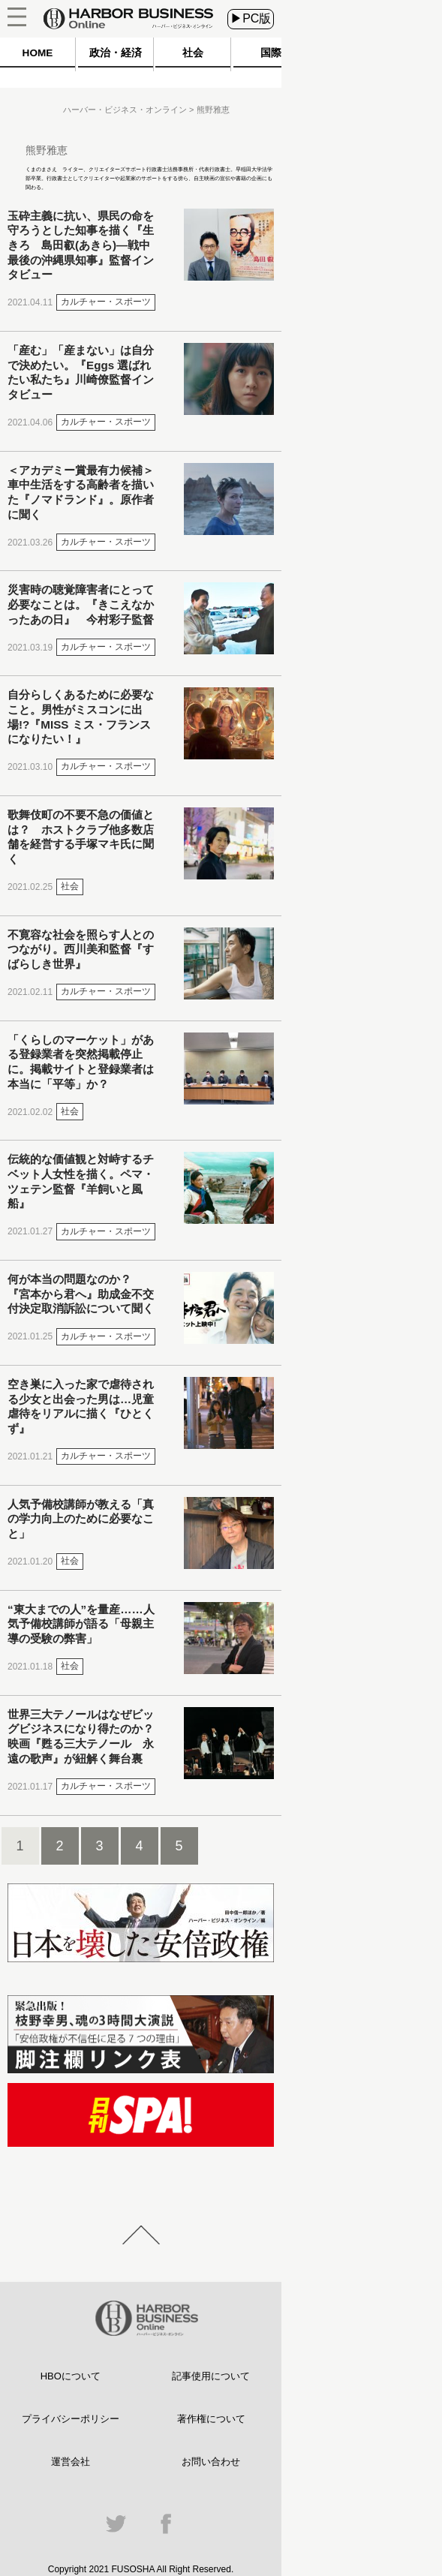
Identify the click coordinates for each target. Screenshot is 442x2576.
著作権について (211, 2418)
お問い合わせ (211, 2461)
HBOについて (71, 2376)
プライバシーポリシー (70, 2418)
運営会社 (70, 2461)
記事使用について (211, 2376)
